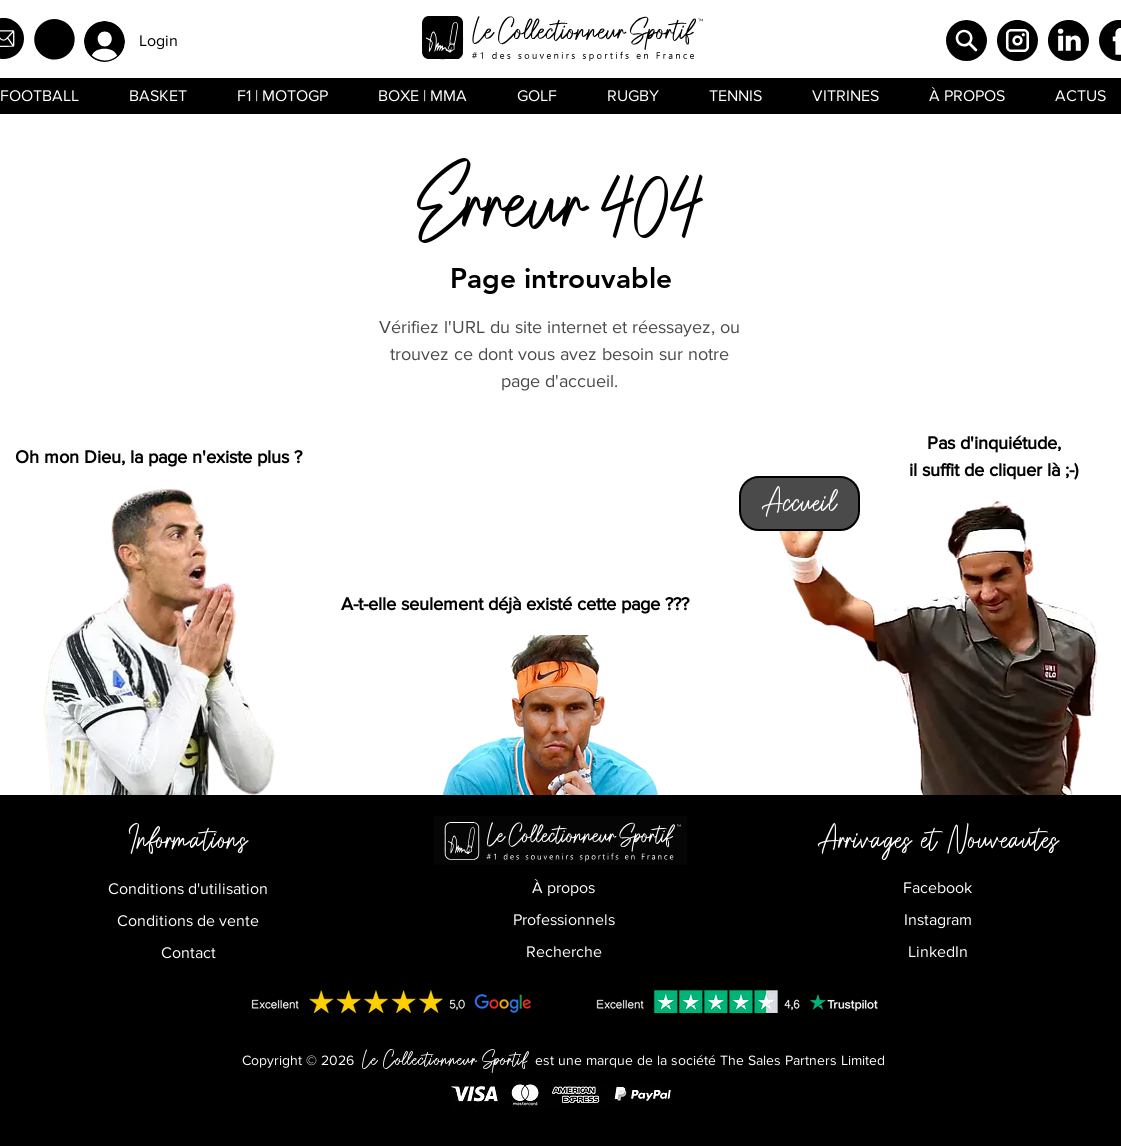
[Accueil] (799, 503)
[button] (54, 39)
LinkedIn (938, 951)
